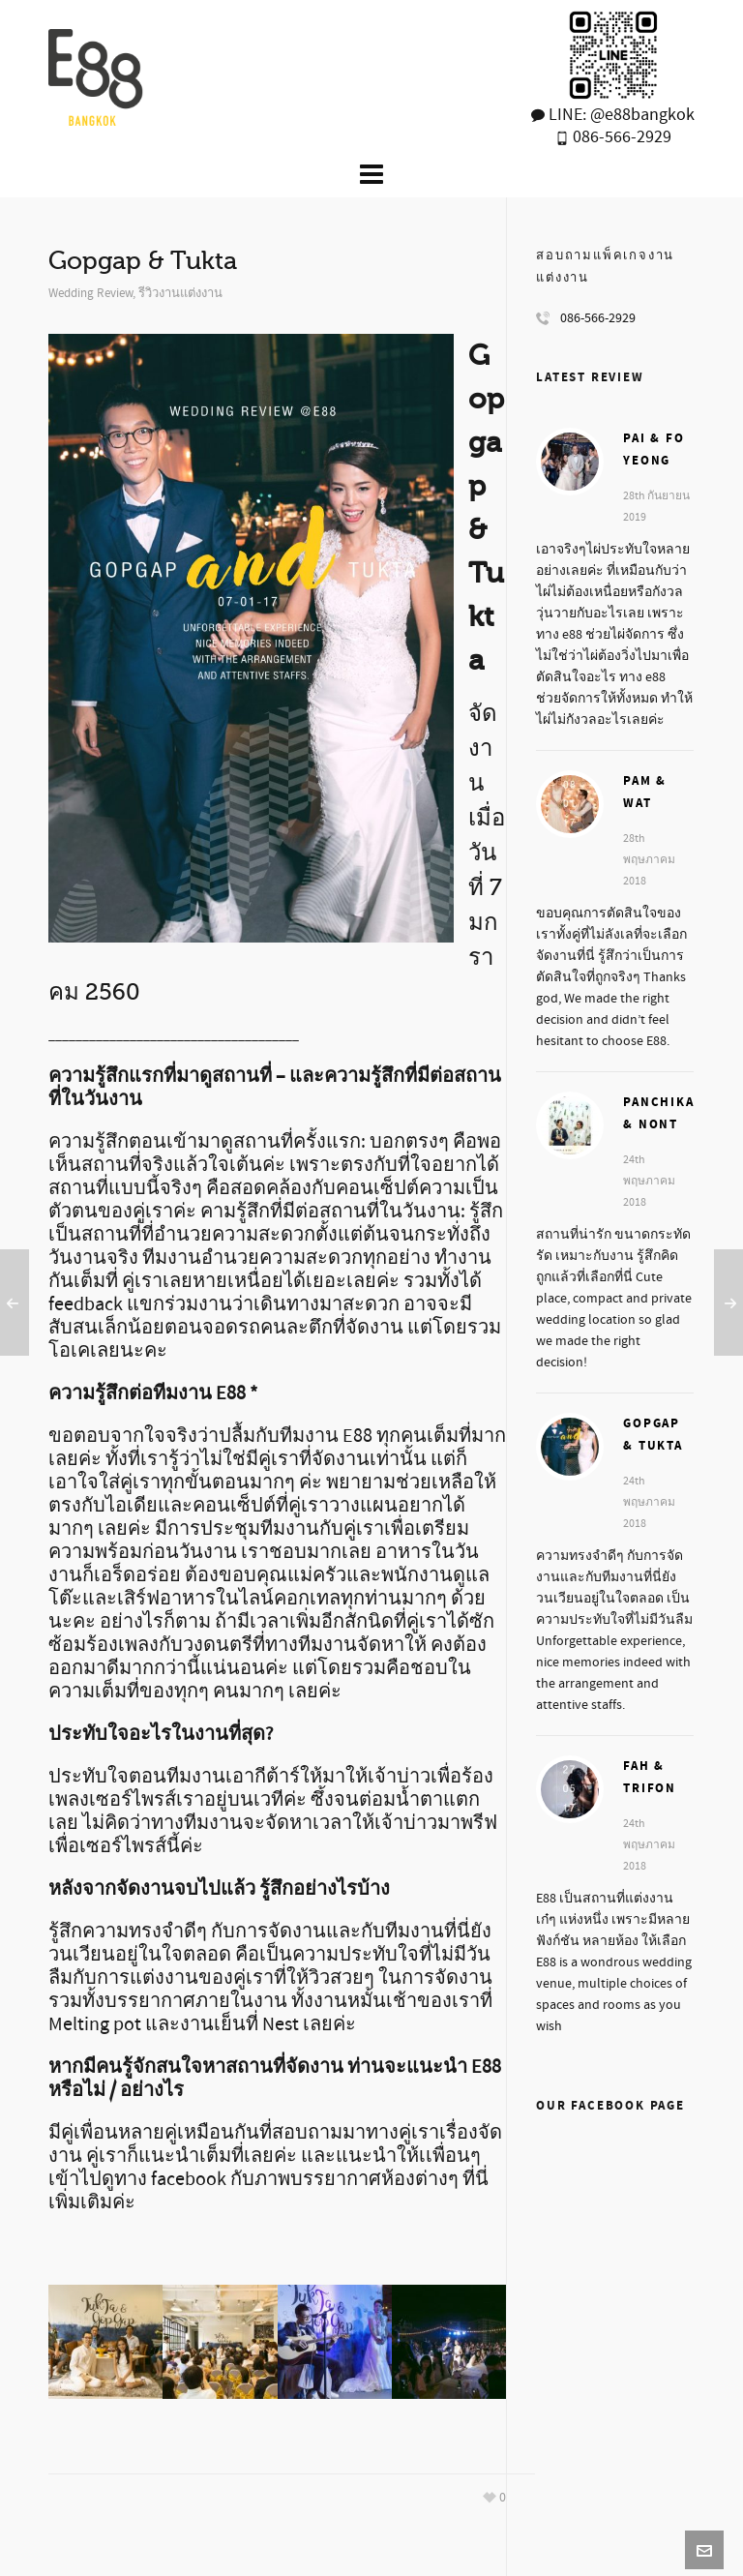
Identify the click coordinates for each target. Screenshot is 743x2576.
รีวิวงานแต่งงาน (180, 293)
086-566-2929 (620, 137)
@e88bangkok (642, 115)
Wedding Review (90, 293)
